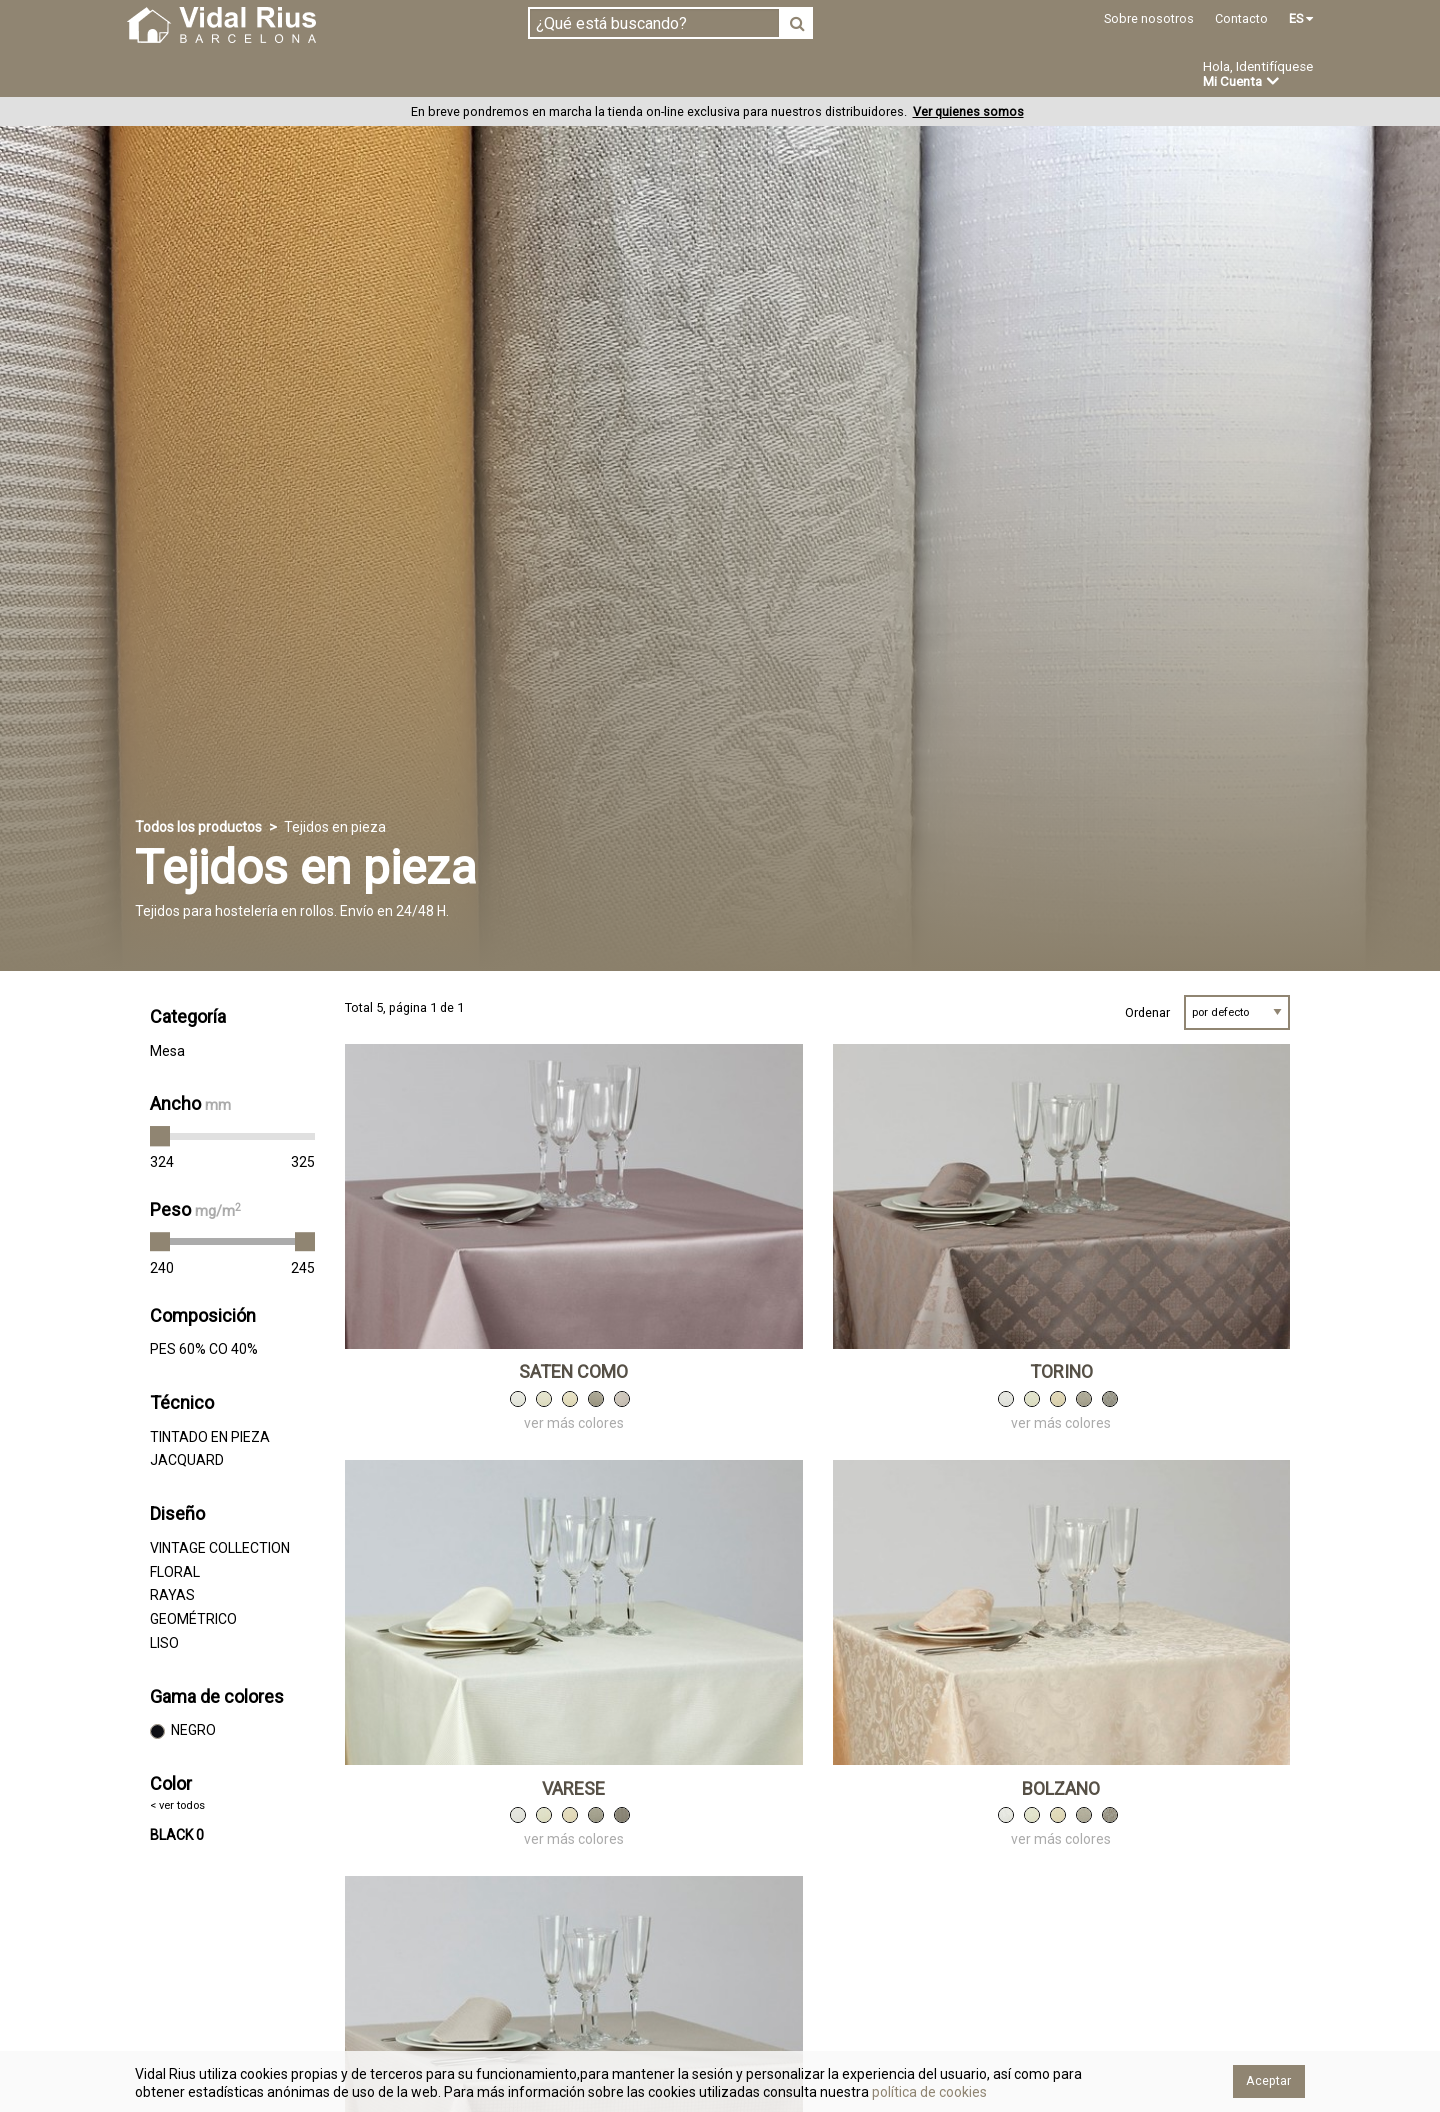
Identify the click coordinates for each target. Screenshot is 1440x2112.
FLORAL (175, 1572)
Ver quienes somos (968, 112)
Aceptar (1268, 2080)
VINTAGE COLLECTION (220, 1548)
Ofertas (843, 76)
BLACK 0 (177, 1836)
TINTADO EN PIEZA (210, 1437)
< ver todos (177, 1805)
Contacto (1241, 18)
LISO (164, 1643)
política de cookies (928, 2092)
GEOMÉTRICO (193, 1620)
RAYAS (172, 1596)
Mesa (167, 1051)
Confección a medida (586, 75)
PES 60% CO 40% (204, 1350)
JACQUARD (187, 1461)
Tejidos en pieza (193, 75)
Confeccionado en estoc (382, 75)
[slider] (160, 1137)
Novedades (740, 76)
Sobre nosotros (1149, 18)
